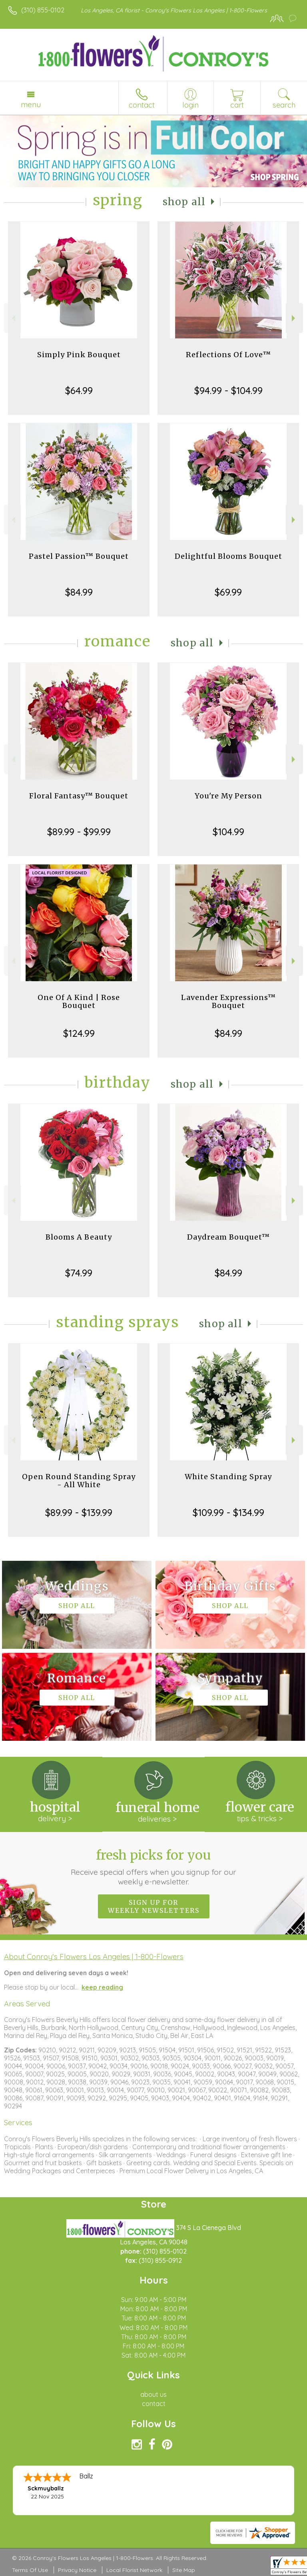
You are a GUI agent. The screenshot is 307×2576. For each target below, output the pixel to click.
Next (294, 318)
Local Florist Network (134, 2570)
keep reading (102, 1987)
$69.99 (228, 592)
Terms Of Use (30, 2570)
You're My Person (228, 795)
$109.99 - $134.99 (228, 1512)
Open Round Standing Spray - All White (79, 1480)
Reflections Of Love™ (228, 354)
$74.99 (78, 1273)
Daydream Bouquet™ (228, 1237)
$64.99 (79, 390)
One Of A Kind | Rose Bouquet (79, 1001)
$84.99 (79, 592)
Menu (31, 104)
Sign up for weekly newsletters (153, 1906)
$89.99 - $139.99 (78, 1512)
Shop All (184, 202)
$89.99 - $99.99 (79, 832)
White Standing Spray (228, 1476)
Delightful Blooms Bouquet (228, 556)
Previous (12, 318)
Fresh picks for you (154, 1866)
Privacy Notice (77, 2570)
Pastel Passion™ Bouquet (79, 556)
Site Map (183, 2570)
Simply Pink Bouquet (79, 354)
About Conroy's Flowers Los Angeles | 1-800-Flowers (93, 1956)
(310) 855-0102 (42, 10)
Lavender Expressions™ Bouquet (228, 1001)
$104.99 (228, 832)
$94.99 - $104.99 (228, 390)
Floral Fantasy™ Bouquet (78, 795)
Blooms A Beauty (79, 1237)
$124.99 (79, 1033)
